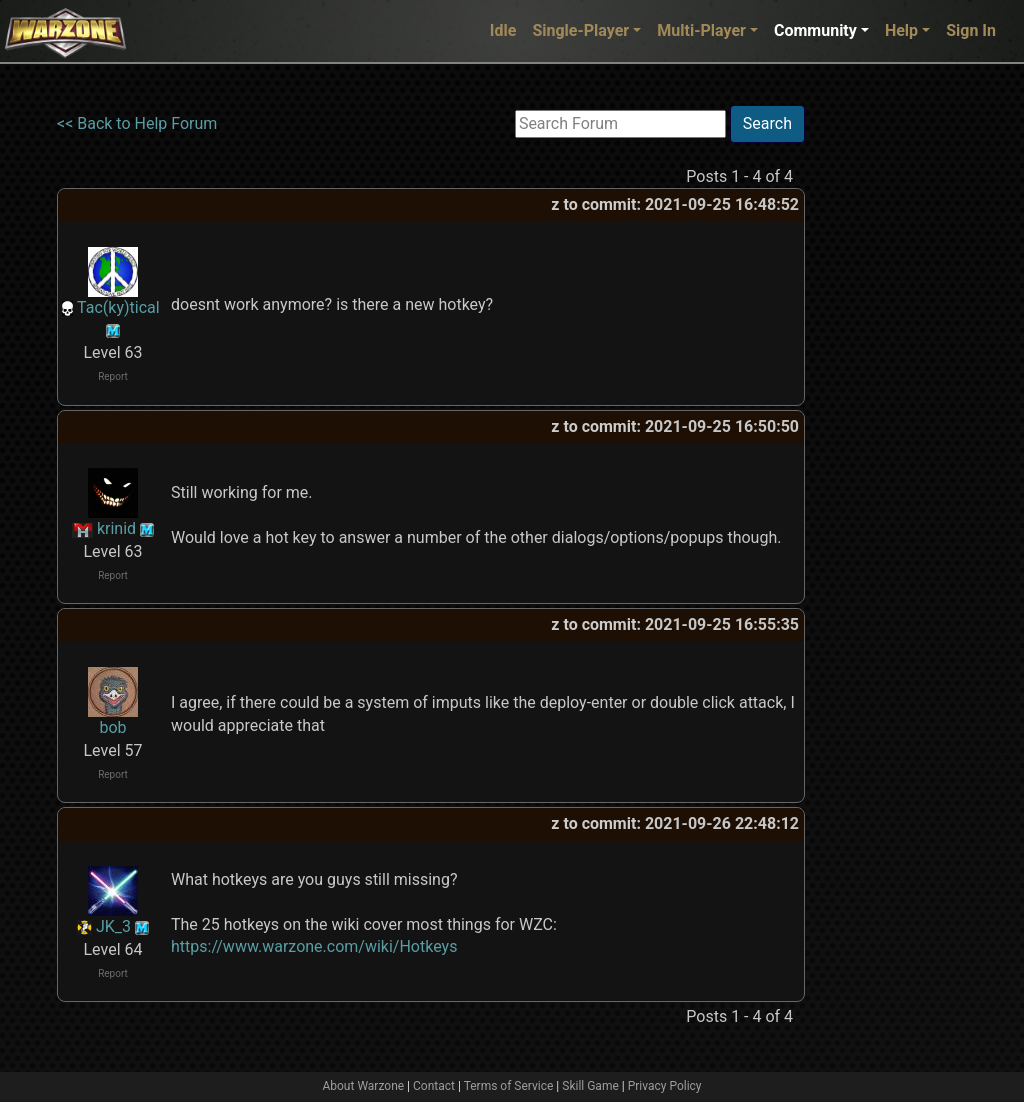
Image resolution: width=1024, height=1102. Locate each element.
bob (112, 727)
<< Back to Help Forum (137, 123)
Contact (434, 1086)
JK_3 (113, 926)
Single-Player (580, 30)
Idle (503, 30)
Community (815, 30)
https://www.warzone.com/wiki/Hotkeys (314, 946)
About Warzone (363, 1086)
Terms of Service (509, 1086)
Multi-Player (701, 30)
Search (767, 123)
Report (113, 376)
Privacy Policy (665, 1086)
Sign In (971, 30)
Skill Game (590, 1086)
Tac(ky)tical (118, 307)
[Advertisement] (887, 405)
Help (901, 30)
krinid (116, 528)
